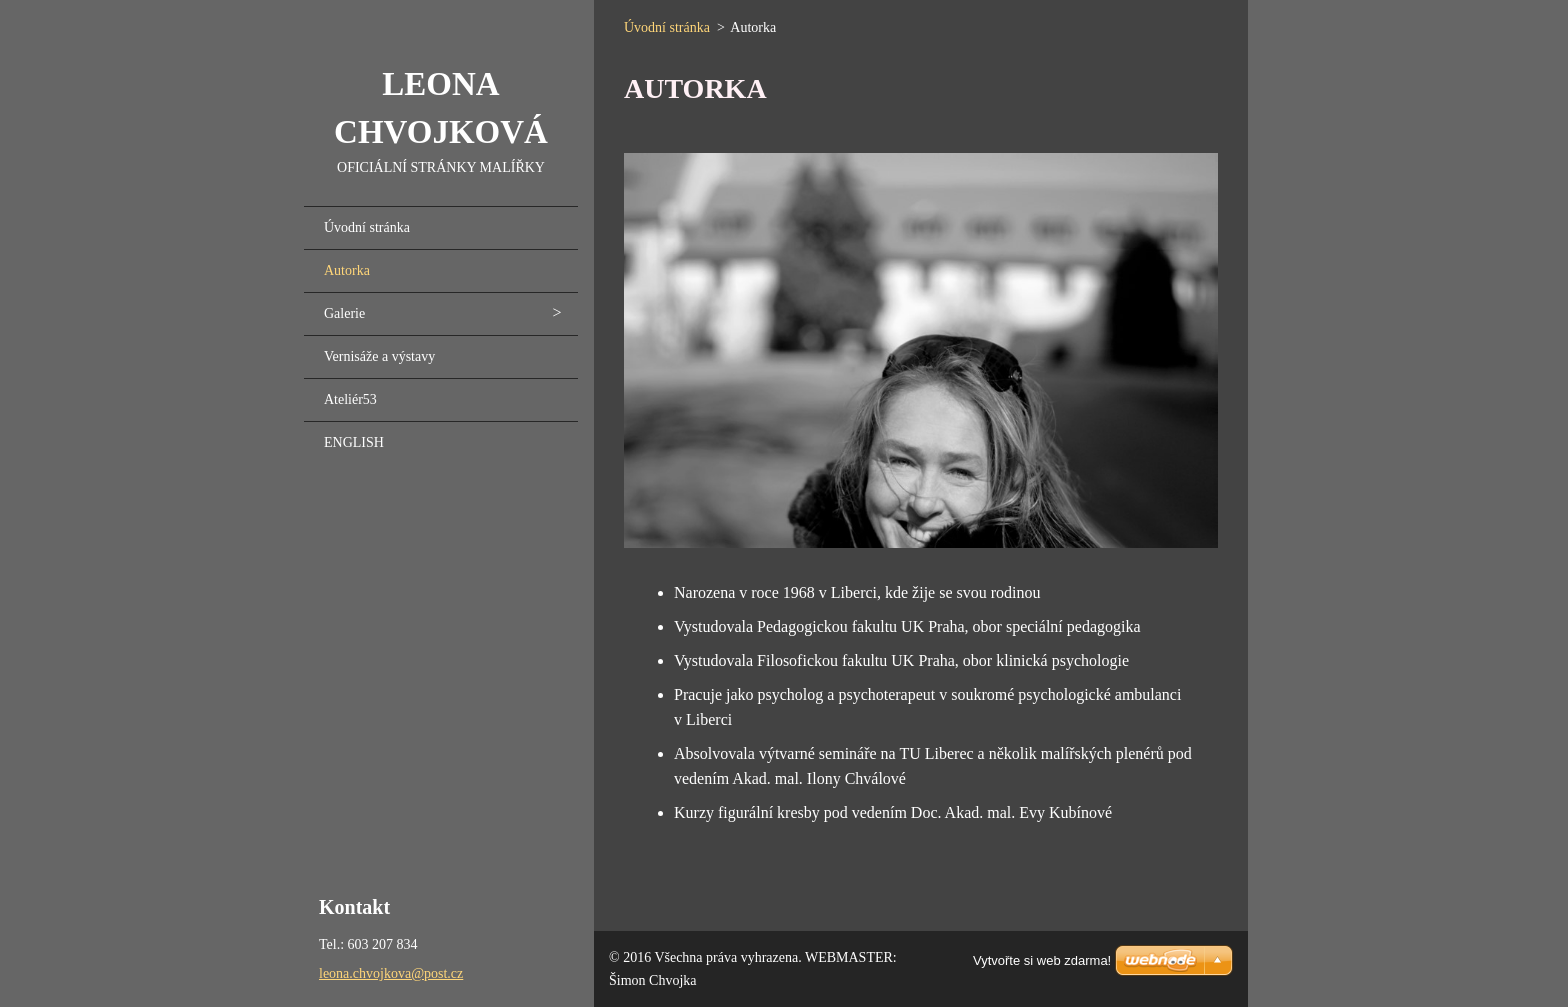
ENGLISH (354, 442)
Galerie (344, 313)
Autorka (347, 270)
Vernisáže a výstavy (379, 356)
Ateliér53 (350, 399)
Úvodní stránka (367, 227)
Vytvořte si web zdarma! (1042, 960)
